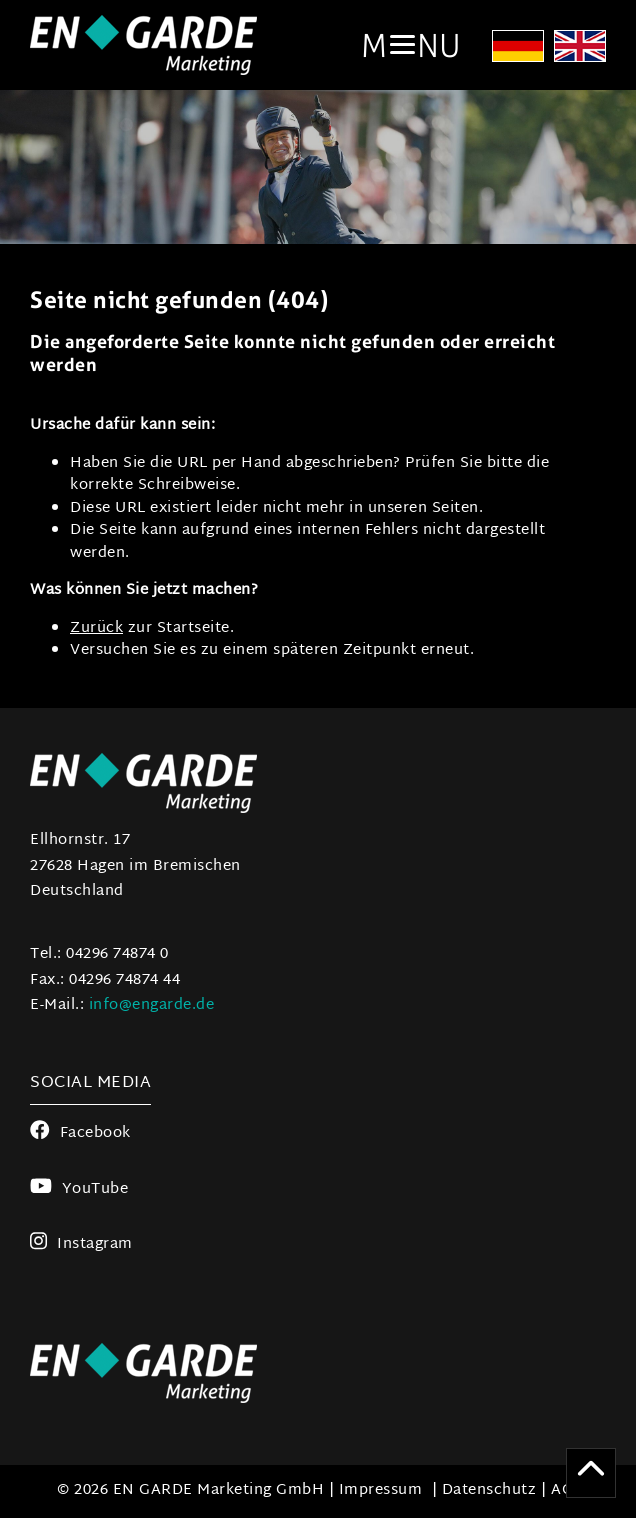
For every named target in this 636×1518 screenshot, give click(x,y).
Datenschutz (489, 1490)
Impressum (381, 1490)
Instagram (81, 1244)
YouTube (79, 1189)
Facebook (80, 1133)
